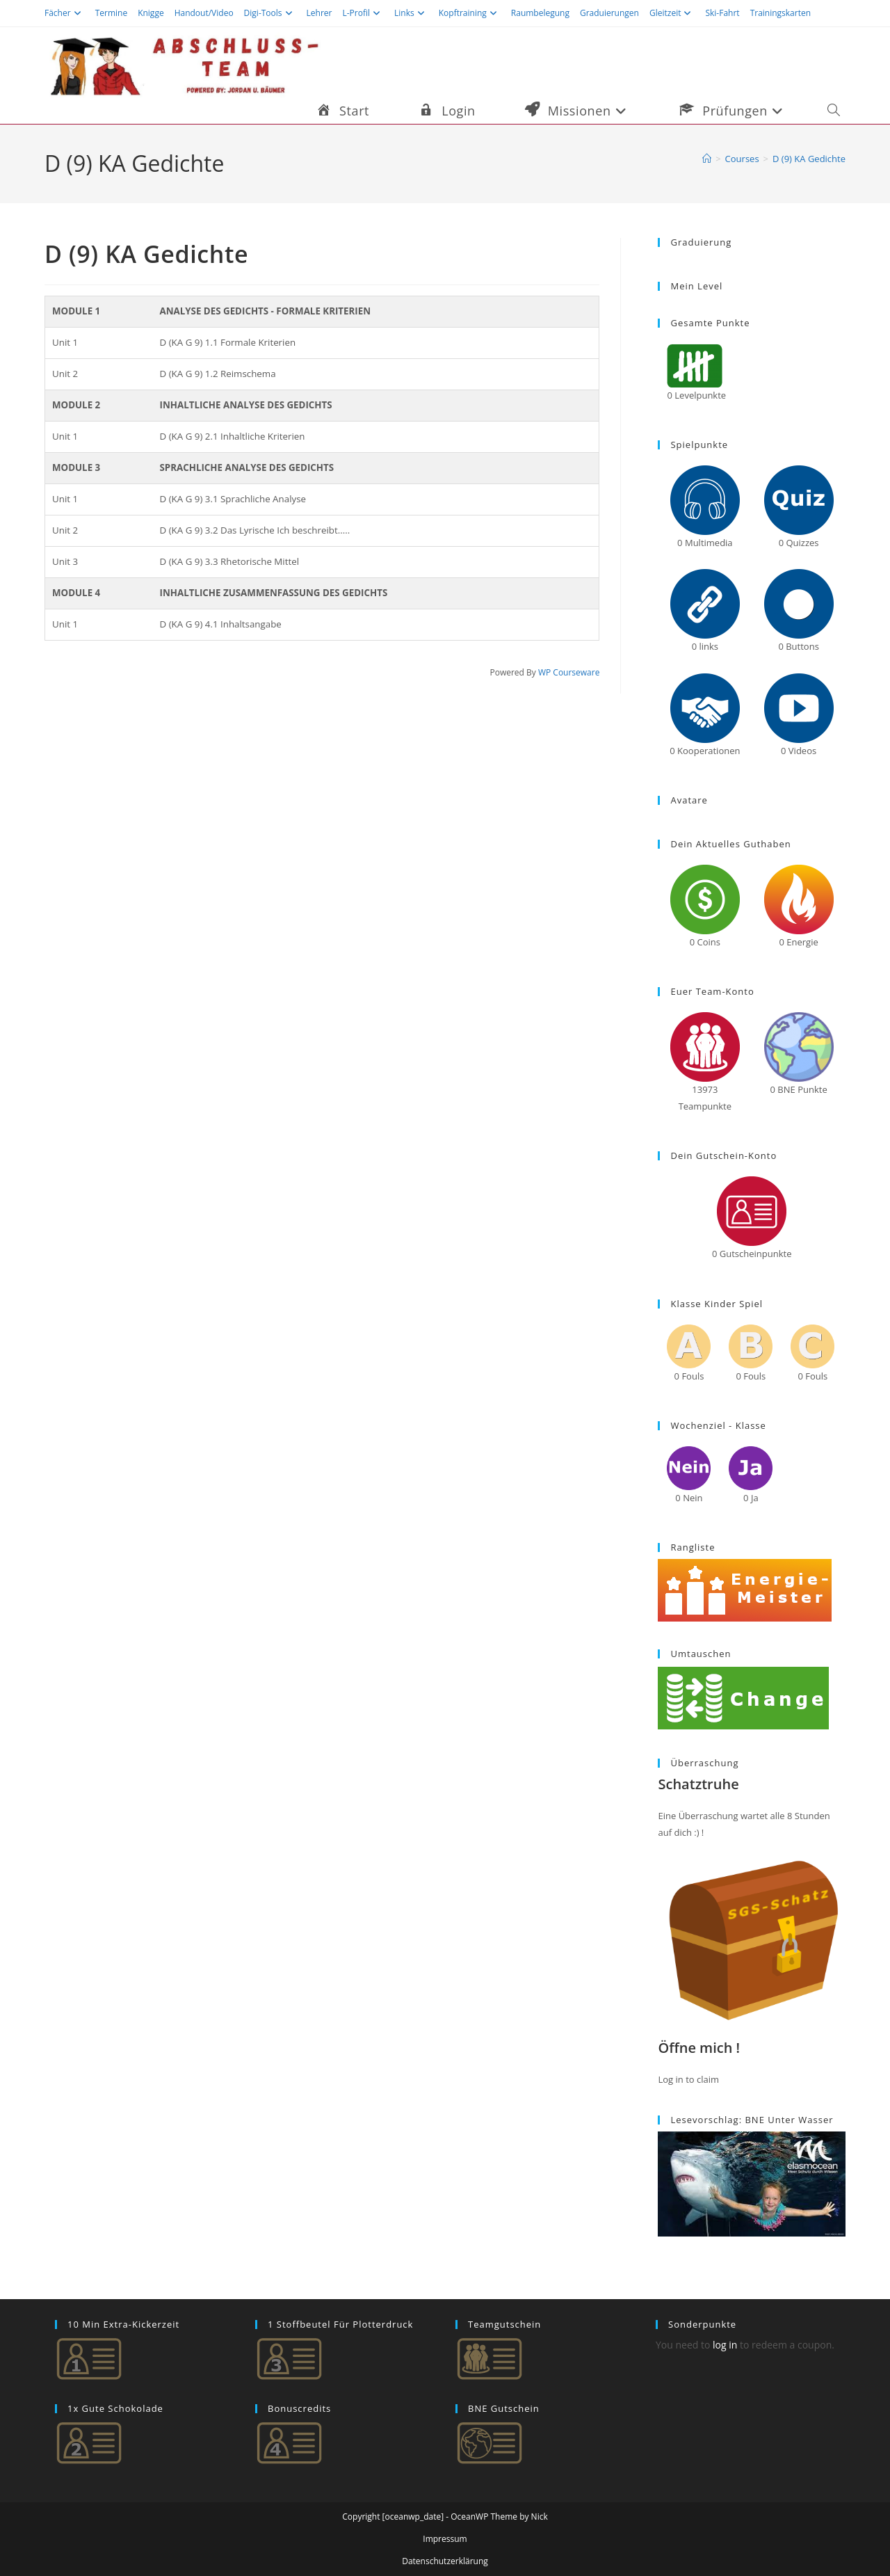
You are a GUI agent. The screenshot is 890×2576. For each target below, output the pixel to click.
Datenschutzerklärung (445, 2561)
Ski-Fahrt (722, 13)
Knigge (151, 13)
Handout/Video (204, 13)
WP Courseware (569, 672)
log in (725, 2344)
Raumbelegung (540, 13)
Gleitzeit (672, 13)
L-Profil (363, 13)
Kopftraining (470, 13)
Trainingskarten (780, 13)
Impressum (445, 2539)
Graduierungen (609, 13)
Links (411, 13)
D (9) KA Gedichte (809, 158)
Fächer (64, 13)
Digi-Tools (270, 13)
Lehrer (319, 13)
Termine (111, 13)
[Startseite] (706, 158)
